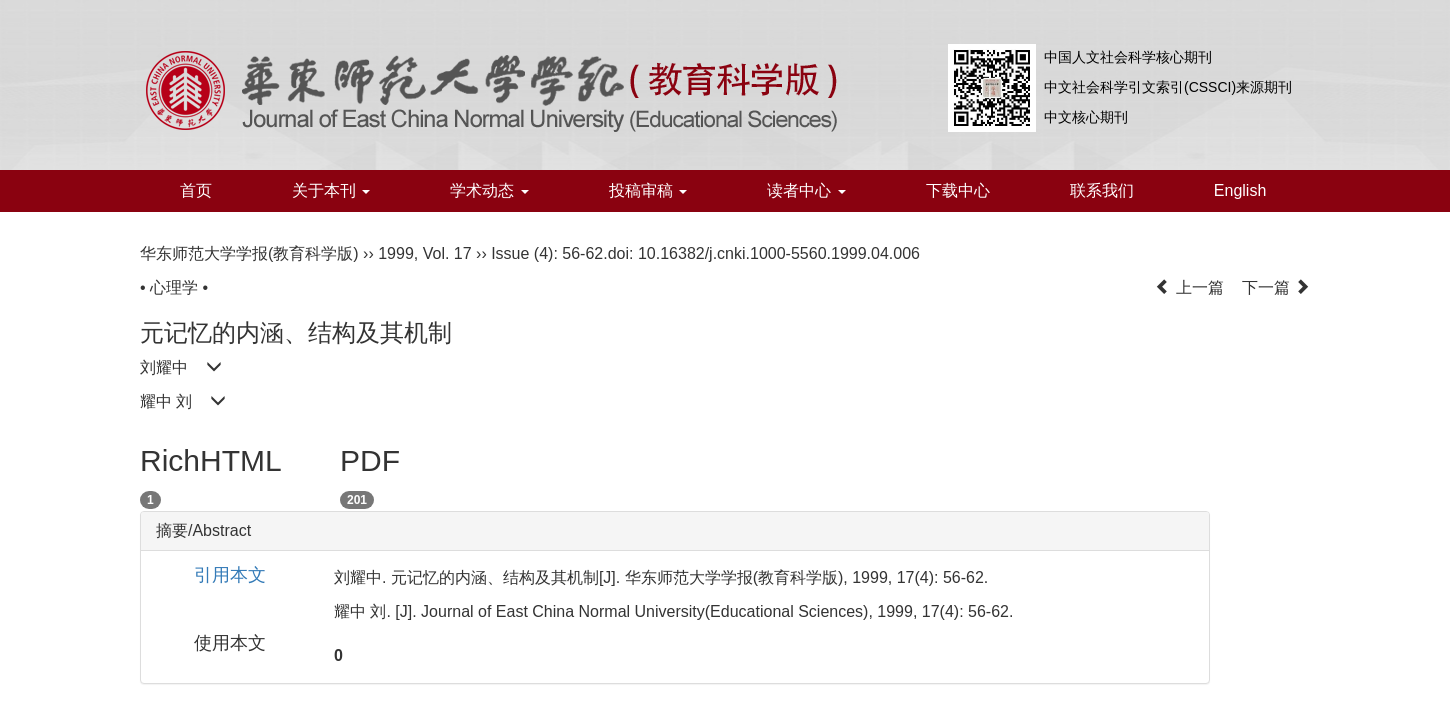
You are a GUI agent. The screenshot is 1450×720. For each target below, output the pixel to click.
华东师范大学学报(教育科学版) (249, 253)
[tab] (675, 531)
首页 (196, 190)
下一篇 (1276, 287)
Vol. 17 (447, 253)
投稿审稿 (648, 190)
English (1240, 190)
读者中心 (806, 190)
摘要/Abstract (203, 530)
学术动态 (489, 190)
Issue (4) (522, 253)
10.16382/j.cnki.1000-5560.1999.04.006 (779, 253)
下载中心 (958, 190)
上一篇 (1189, 287)
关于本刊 (331, 190)
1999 (396, 253)
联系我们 (1102, 190)
